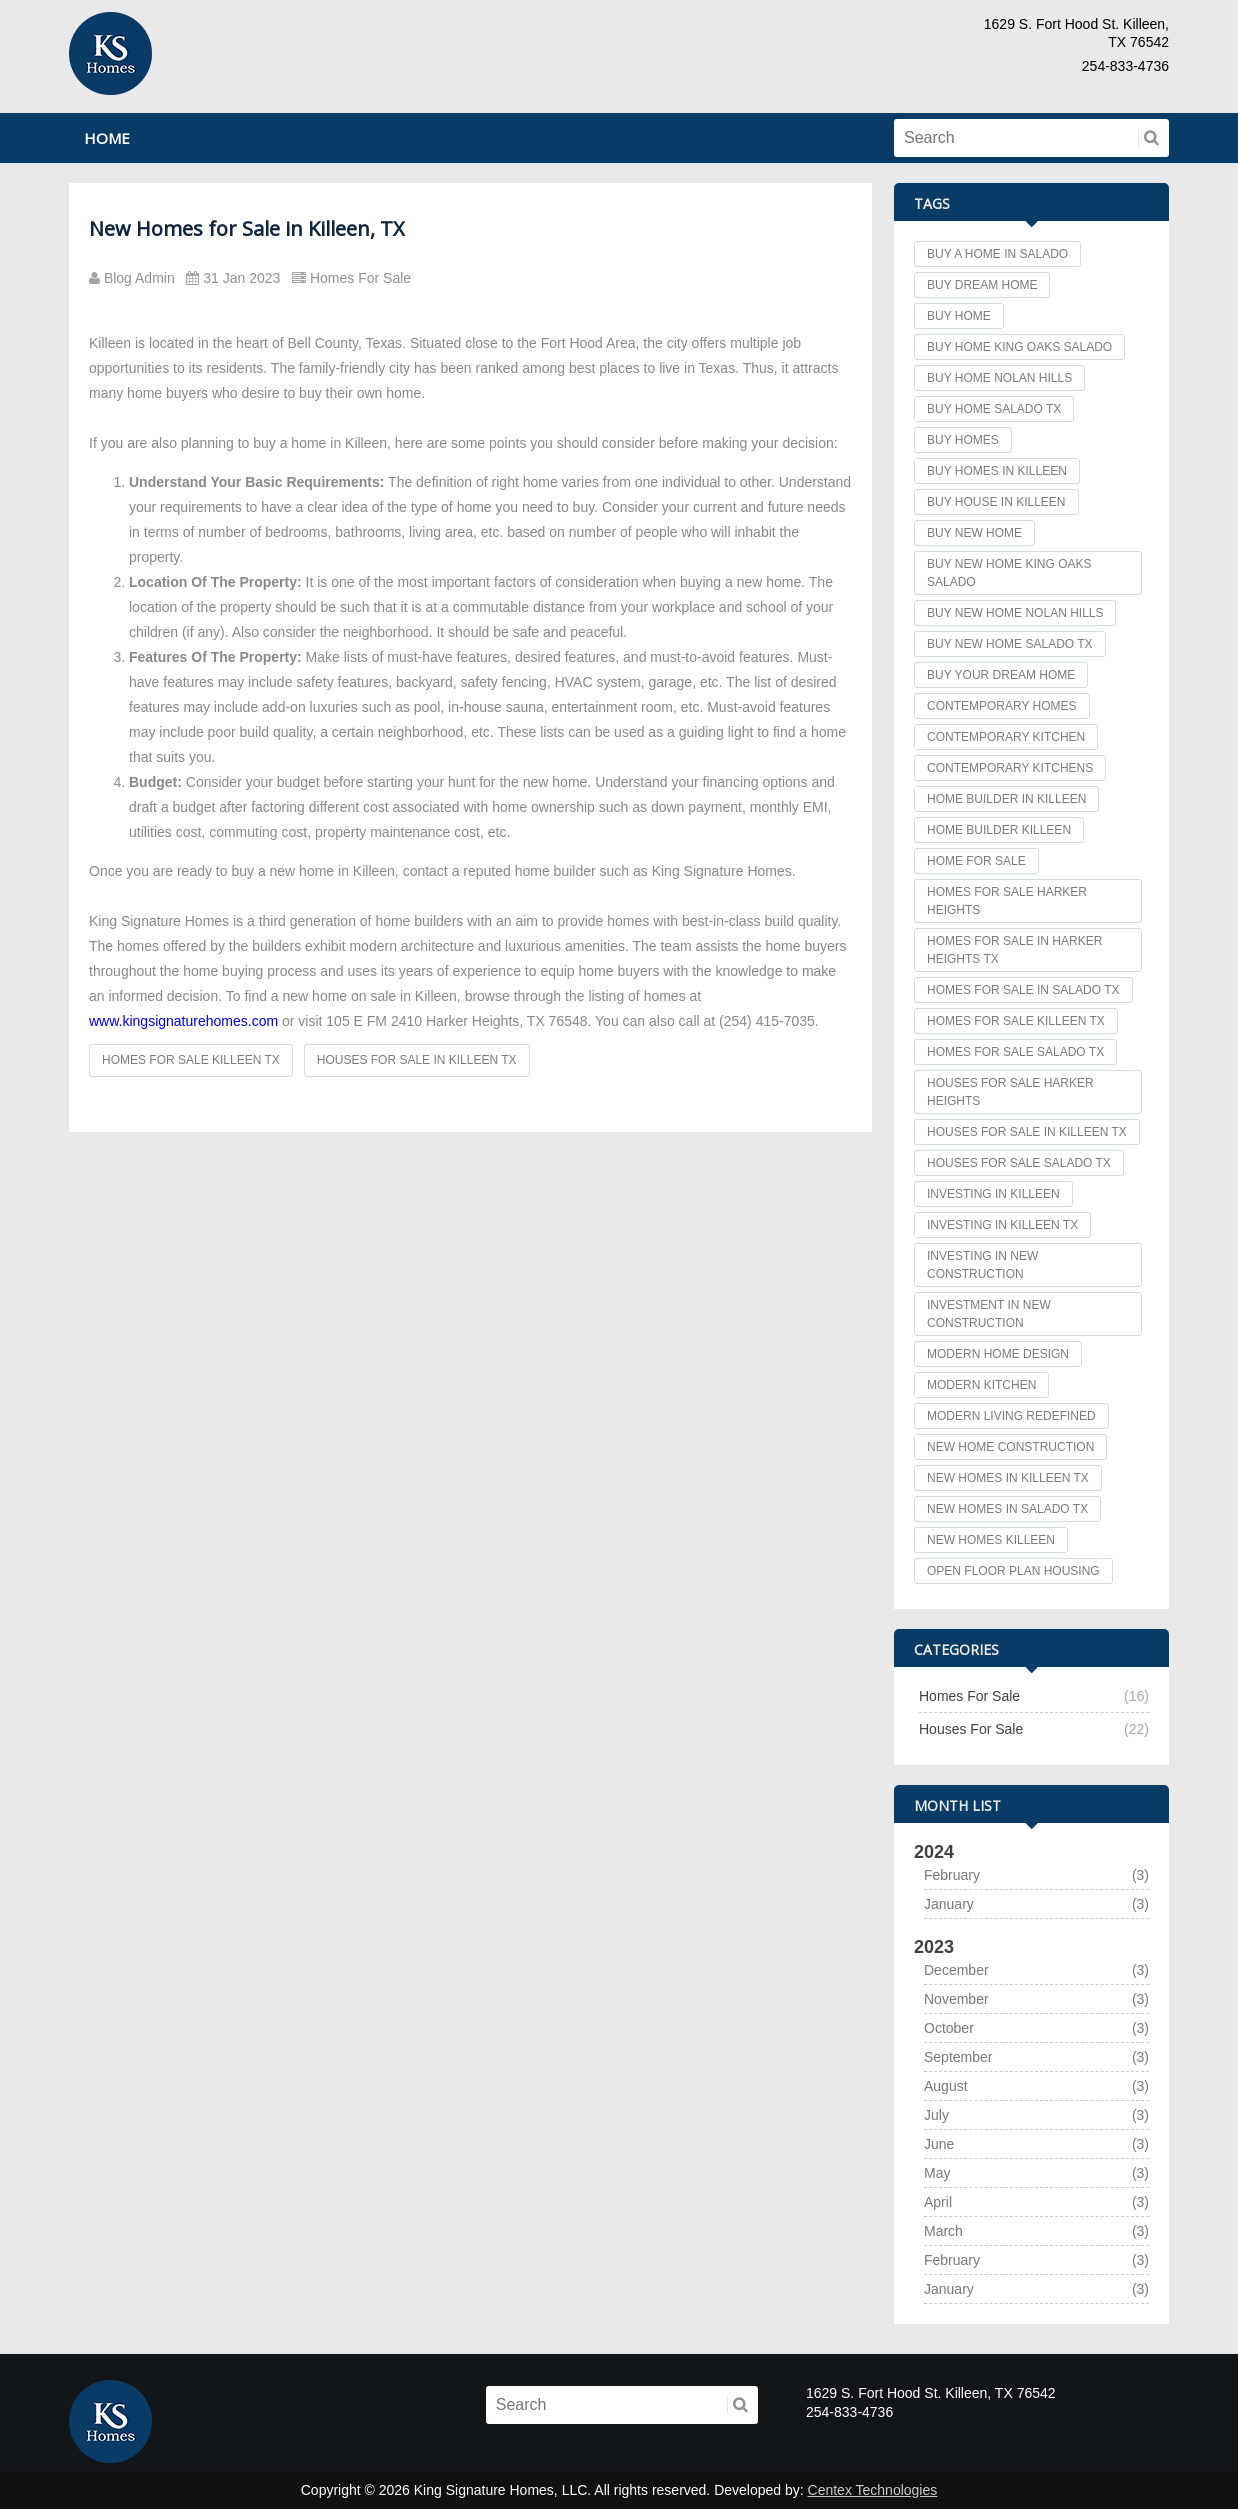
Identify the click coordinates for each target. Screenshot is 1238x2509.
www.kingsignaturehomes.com (183, 1021)
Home (107, 138)
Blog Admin (137, 278)
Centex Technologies (873, 2490)
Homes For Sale (355, 278)
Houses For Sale (971, 1729)
